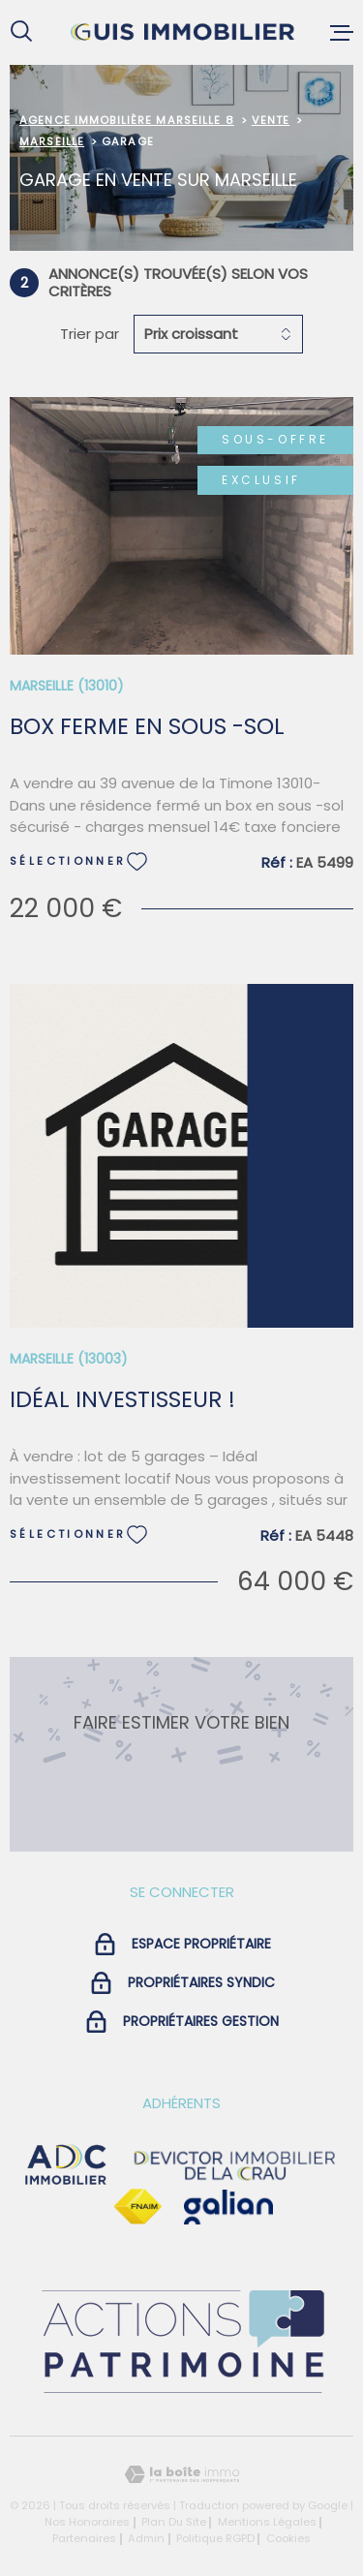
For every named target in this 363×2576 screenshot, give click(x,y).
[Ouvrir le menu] (341, 32)
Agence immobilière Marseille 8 (126, 120)
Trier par (89, 334)
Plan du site (173, 2522)
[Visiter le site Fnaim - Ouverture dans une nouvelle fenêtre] (137, 2207)
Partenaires (84, 2538)
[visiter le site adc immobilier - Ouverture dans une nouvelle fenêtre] (65, 2165)
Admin (146, 2538)
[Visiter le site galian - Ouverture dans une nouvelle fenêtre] (228, 2207)
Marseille (51, 141)
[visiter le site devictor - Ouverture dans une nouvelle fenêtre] (235, 2165)
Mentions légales (267, 2522)
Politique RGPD (215, 2538)
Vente (271, 120)
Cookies (288, 2538)
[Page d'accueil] (181, 32)
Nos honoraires (87, 2522)
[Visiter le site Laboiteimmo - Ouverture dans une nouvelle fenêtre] (181, 2475)
